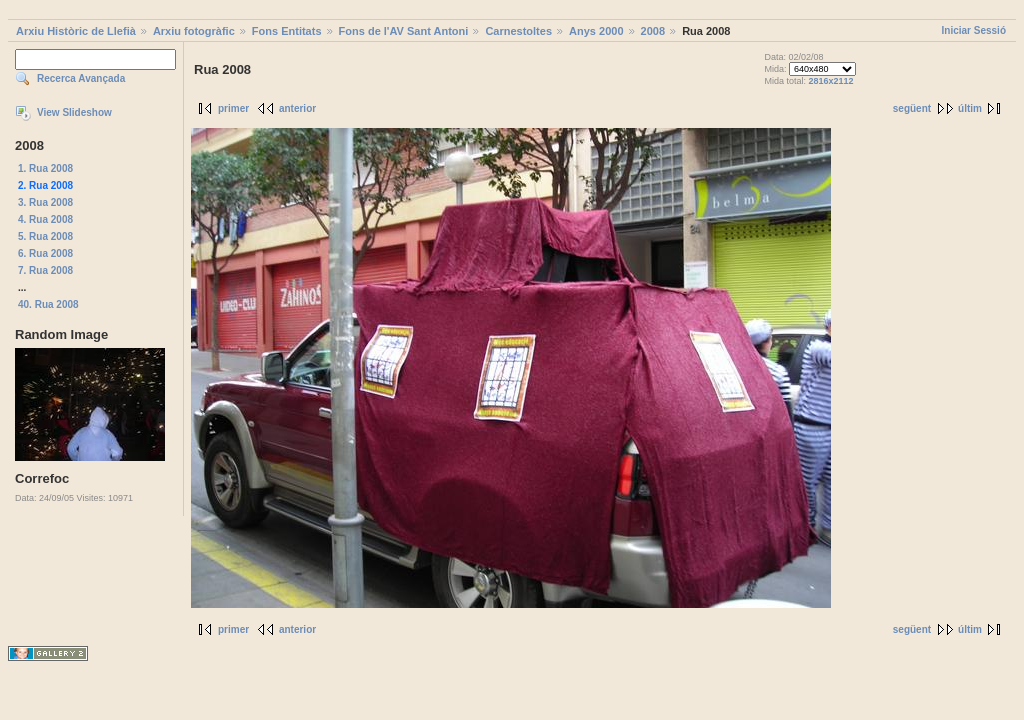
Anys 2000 (596, 31)
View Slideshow (74, 112)
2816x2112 (830, 81)
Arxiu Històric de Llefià (76, 31)
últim (970, 108)
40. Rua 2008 (48, 304)
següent (912, 108)
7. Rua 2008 (45, 270)
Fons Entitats (287, 31)
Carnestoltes (518, 31)
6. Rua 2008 (45, 253)
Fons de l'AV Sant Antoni (404, 31)
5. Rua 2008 (45, 236)
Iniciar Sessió (974, 30)
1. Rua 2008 (45, 168)
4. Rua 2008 (45, 219)
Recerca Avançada (81, 78)
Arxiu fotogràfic (194, 31)
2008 (653, 31)
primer (233, 108)
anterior (297, 108)
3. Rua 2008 (45, 202)
